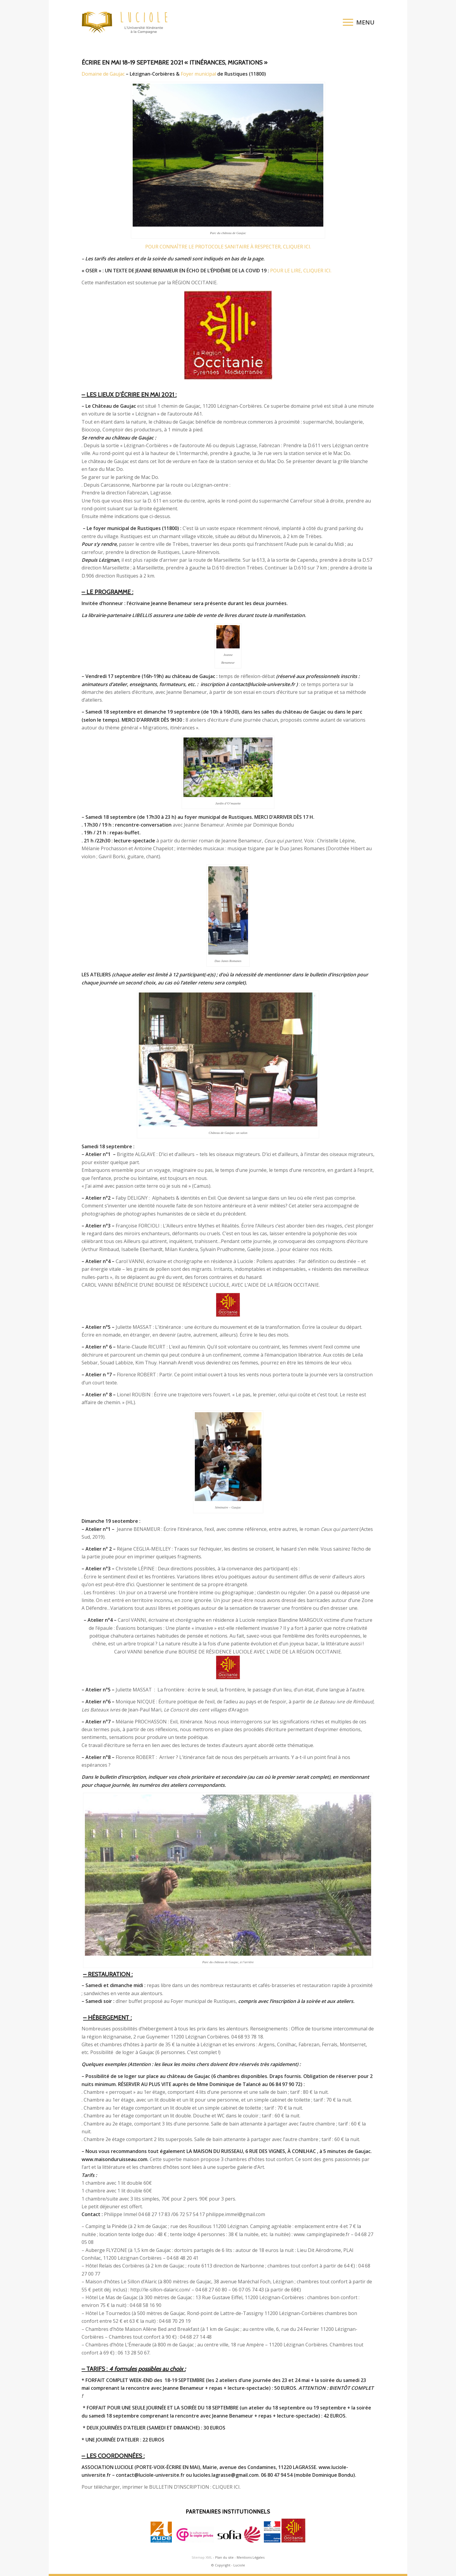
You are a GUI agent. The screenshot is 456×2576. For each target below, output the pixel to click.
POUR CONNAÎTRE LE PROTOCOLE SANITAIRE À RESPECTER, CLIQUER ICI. (228, 246)
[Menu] (356, 22)
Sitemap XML (202, 2557)
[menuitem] (356, 22)
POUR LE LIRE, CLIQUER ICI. (300, 270)
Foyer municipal (199, 74)
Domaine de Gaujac (103, 74)
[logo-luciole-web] (128, 22)
